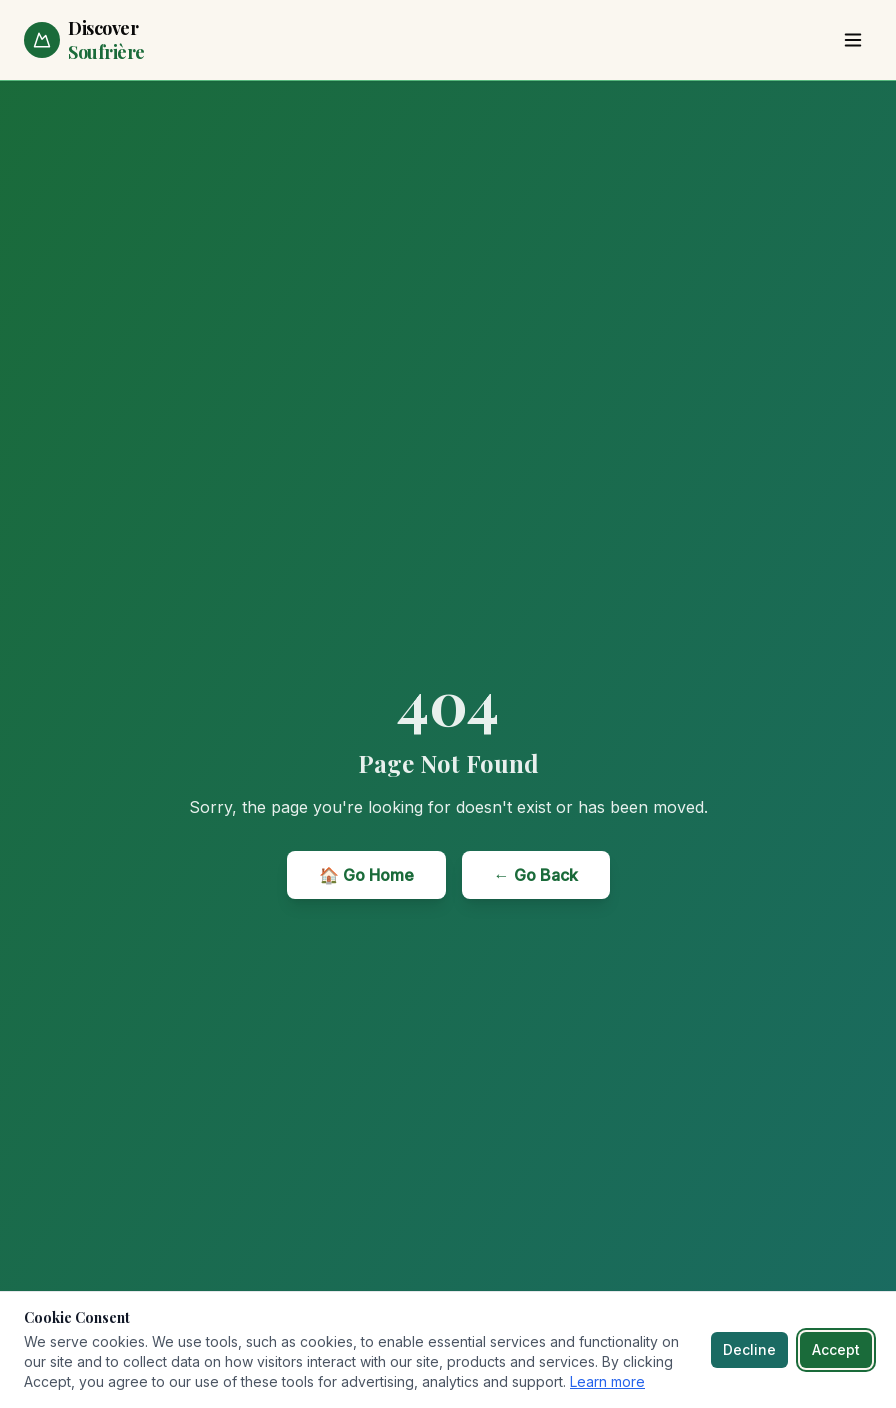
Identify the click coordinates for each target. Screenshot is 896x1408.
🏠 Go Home (366, 875)
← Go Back (536, 875)
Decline (749, 1349)
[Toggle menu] (853, 40)
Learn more (607, 1381)
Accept (836, 1349)
